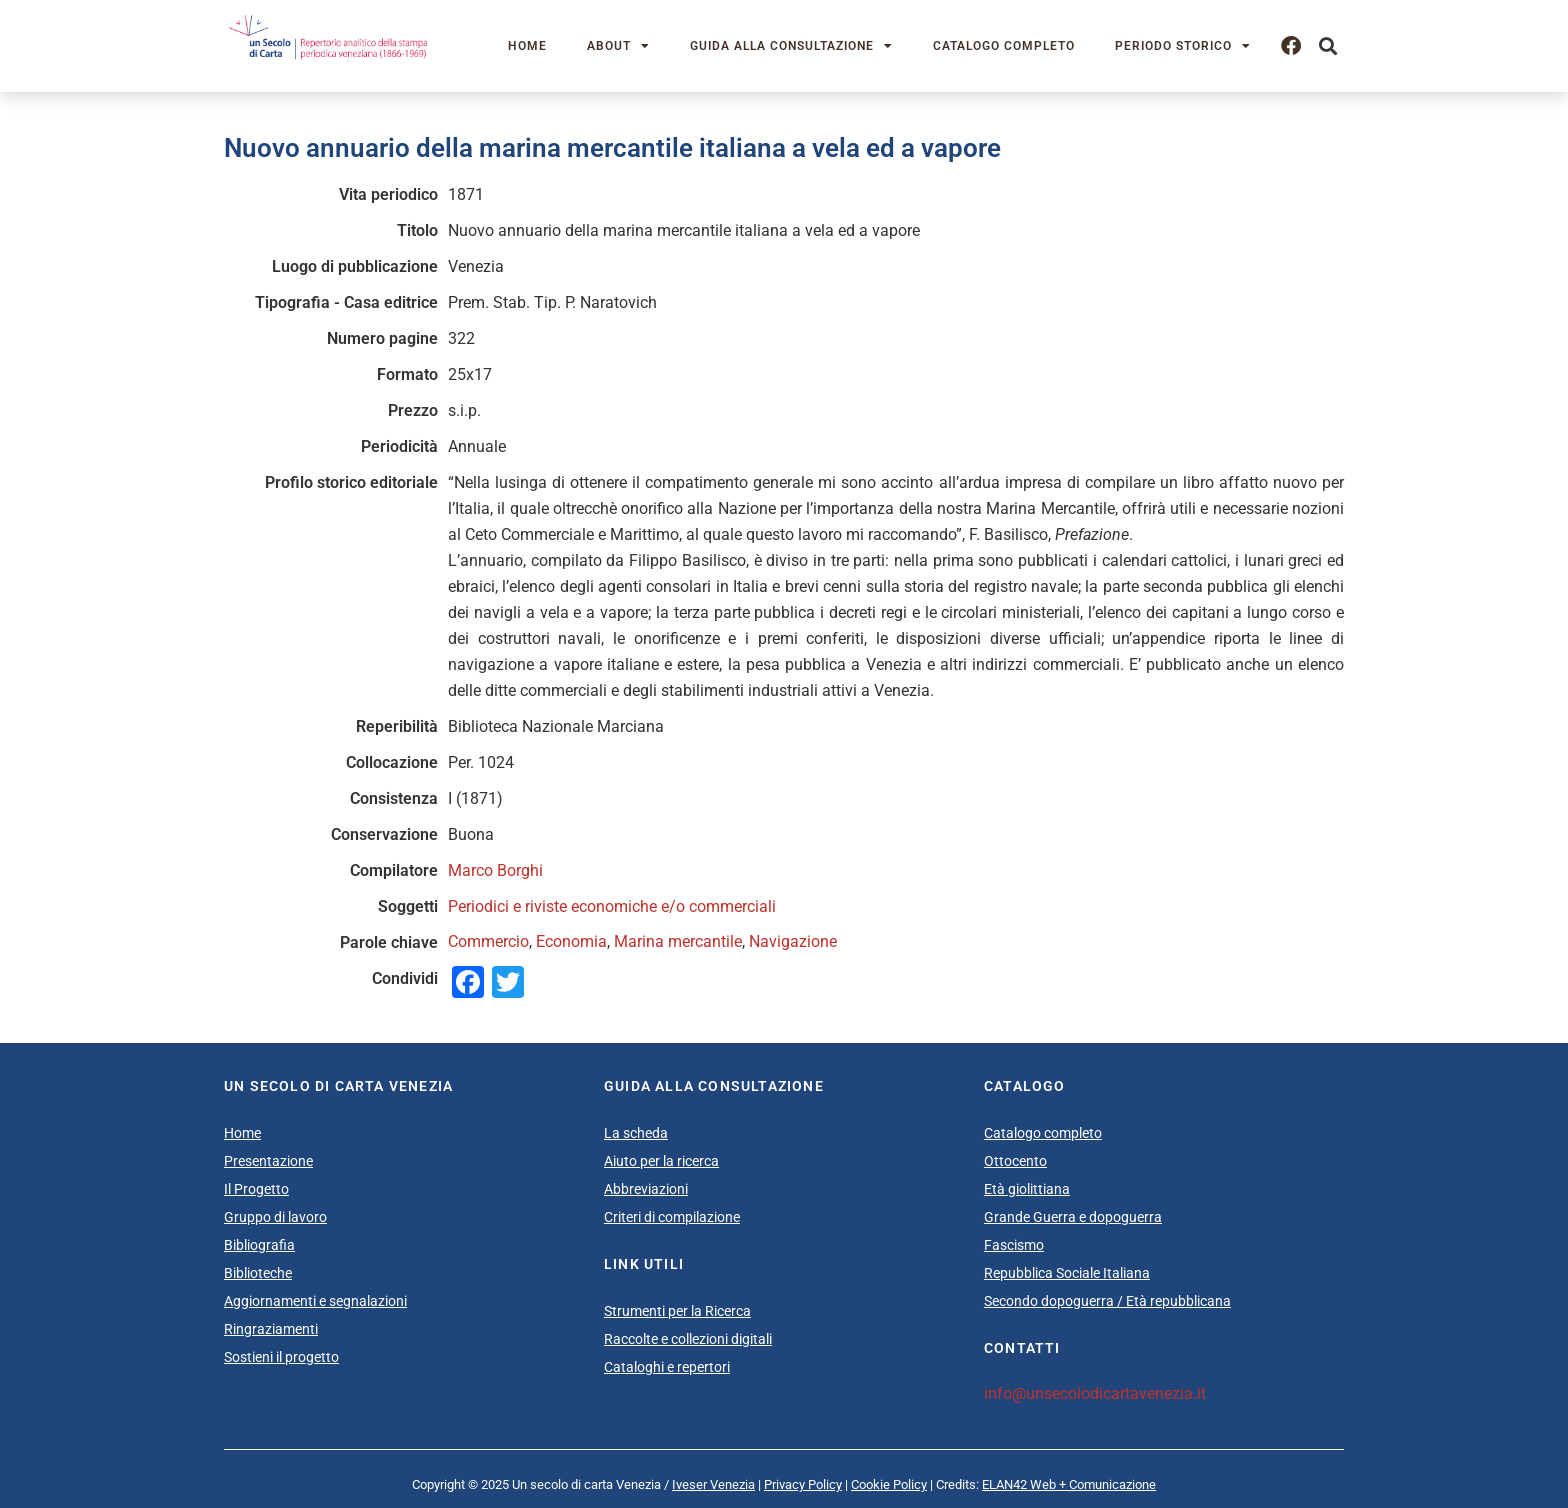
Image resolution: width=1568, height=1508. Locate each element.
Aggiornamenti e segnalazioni (315, 1301)
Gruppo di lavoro (275, 1217)
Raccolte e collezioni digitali (688, 1339)
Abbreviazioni (646, 1189)
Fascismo (1014, 1245)
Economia (571, 941)
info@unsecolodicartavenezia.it (1095, 1393)
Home (527, 46)
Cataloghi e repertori (667, 1367)
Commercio (488, 941)
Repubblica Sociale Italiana (1067, 1273)
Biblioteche (258, 1273)
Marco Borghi (495, 870)
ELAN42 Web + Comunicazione (1069, 1484)
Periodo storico (1183, 46)
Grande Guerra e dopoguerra (1073, 1217)
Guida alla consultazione (791, 46)
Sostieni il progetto (281, 1357)
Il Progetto (256, 1189)
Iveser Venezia (713, 1484)
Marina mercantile (678, 941)
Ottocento (1015, 1161)
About (618, 46)
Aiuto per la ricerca (661, 1161)
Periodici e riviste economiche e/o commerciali (612, 906)
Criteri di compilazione (672, 1217)
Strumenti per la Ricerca (677, 1311)
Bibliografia (259, 1245)
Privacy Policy (803, 1484)
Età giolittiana (1027, 1189)
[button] (1327, 46)
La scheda (636, 1133)
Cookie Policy (889, 1484)
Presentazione (268, 1161)
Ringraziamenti (271, 1329)
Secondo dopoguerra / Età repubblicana (1107, 1301)
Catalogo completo (1004, 46)
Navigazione (793, 941)
